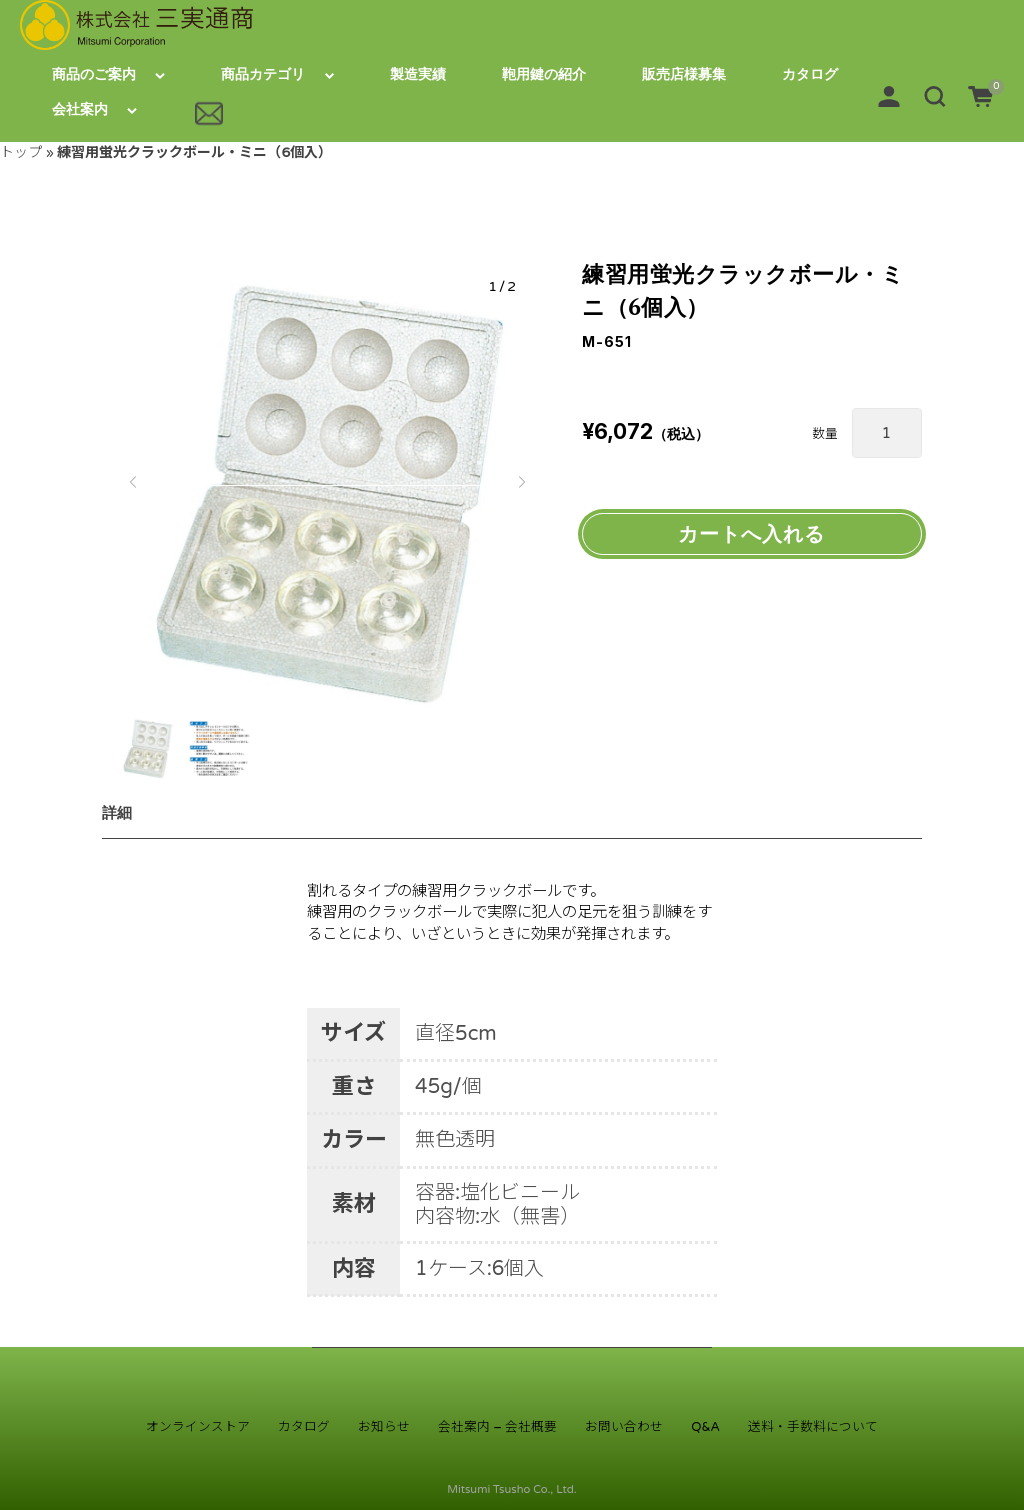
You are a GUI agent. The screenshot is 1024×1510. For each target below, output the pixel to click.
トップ (21, 152)
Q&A (705, 1427)
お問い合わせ (624, 1427)
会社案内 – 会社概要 (497, 1427)
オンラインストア (198, 1427)
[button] (935, 95)
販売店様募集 (684, 74)
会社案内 (80, 109)
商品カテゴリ (263, 74)
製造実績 (418, 74)
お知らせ (384, 1427)
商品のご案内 (94, 74)
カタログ (810, 74)
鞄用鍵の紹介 (544, 74)
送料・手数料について (813, 1427)
